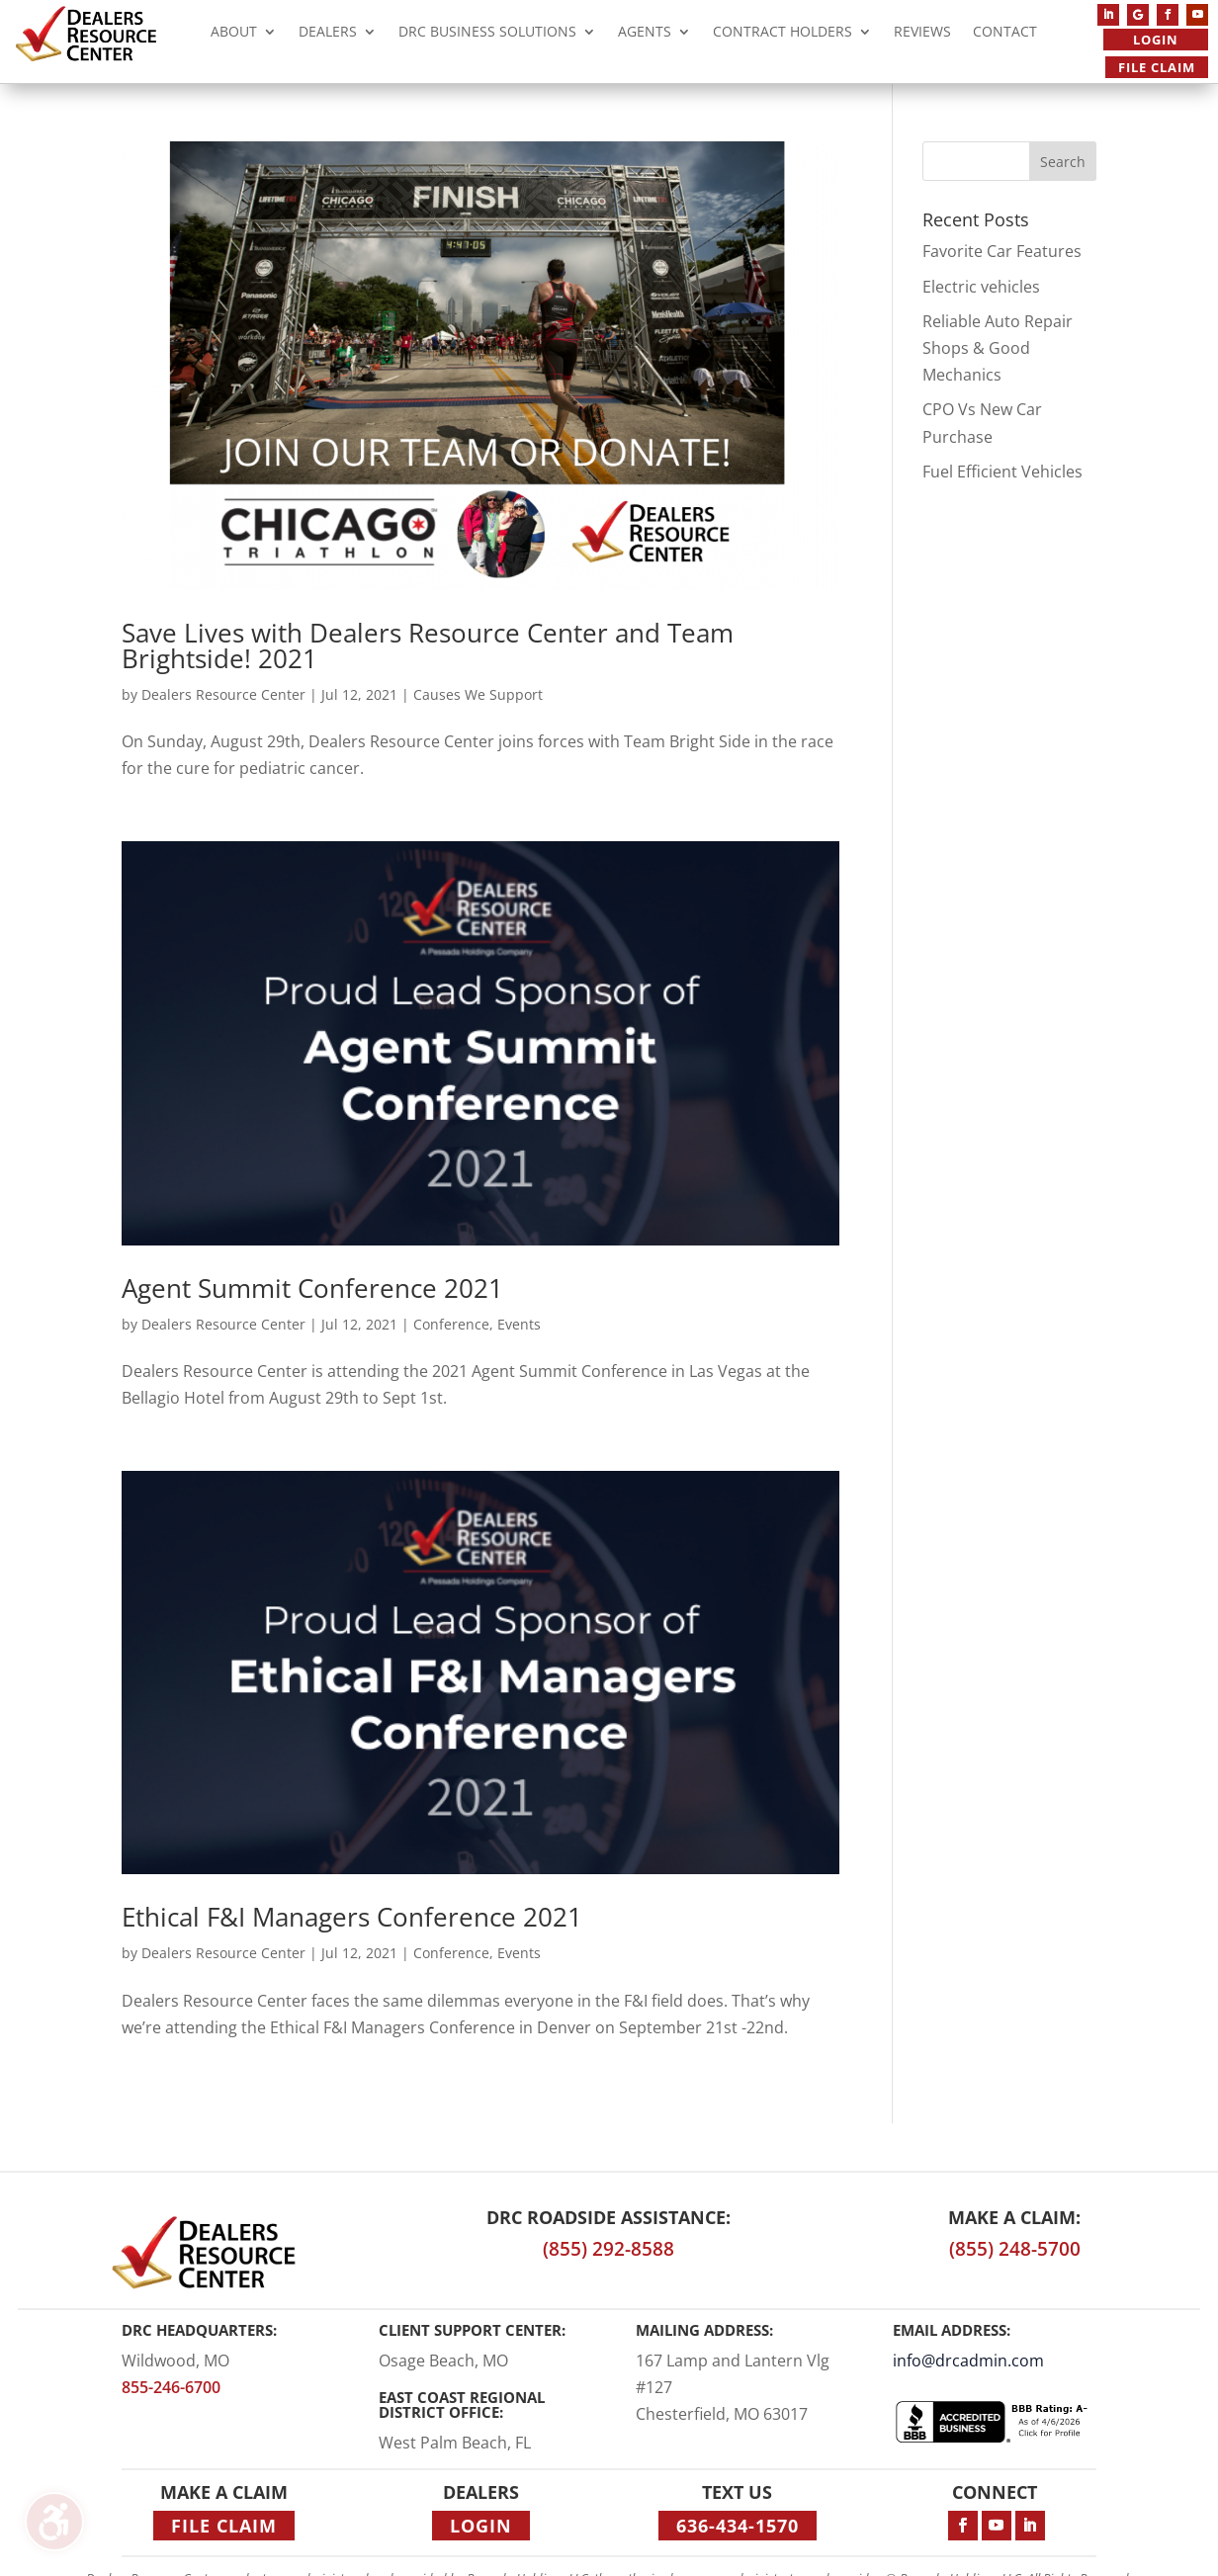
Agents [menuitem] (644, 34)
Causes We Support (478, 694)
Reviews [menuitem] (922, 34)
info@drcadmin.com (968, 2360)
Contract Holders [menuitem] (782, 34)
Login (1155, 39)
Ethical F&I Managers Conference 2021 (352, 1916)
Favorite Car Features (1002, 251)
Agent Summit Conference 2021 (312, 1288)
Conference (451, 1324)
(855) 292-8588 (608, 2249)
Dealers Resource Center (223, 694)
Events (519, 1324)
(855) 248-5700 (1015, 2249)
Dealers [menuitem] (328, 34)
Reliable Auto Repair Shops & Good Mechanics (997, 348)
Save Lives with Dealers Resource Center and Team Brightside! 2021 (428, 645)
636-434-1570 (737, 2525)
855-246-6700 (171, 2387)
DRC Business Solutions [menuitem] (487, 34)
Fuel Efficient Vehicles (1002, 471)
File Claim (1156, 67)
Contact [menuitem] (1005, 34)
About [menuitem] (234, 34)
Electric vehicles (981, 287)
